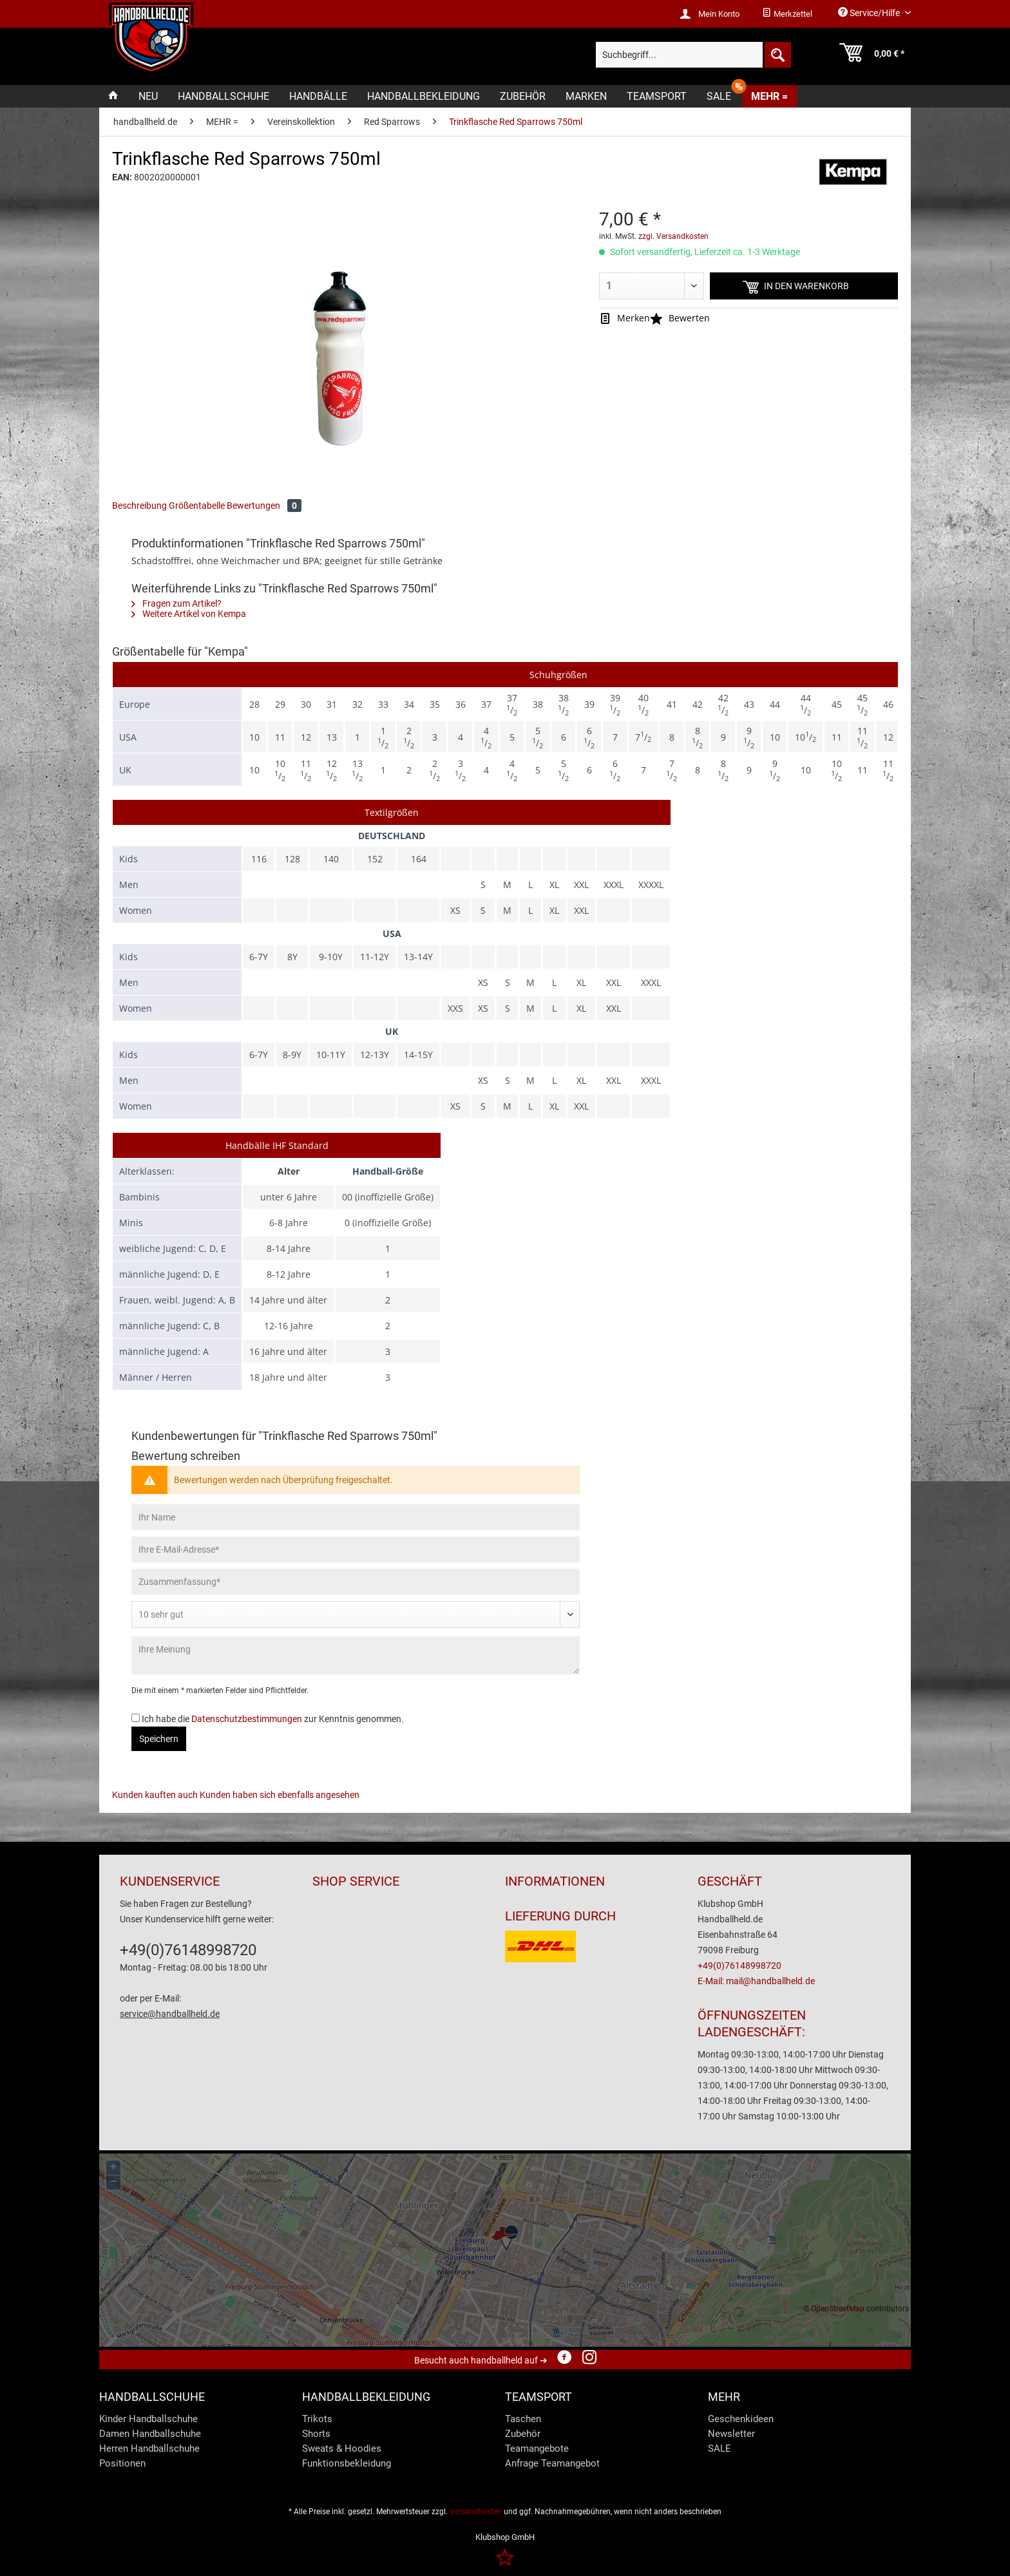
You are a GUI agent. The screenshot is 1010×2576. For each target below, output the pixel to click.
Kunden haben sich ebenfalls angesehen (279, 1795)
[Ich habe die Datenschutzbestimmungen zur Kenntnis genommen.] (135, 1718)
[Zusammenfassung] (355, 1582)
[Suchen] (777, 55)
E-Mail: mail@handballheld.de (756, 1981)
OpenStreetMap (837, 2308)
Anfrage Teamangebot (552, 2463)
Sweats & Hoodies (341, 2448)
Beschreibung (139, 505)
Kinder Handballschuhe (148, 2419)
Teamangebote (537, 2448)
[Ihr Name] (355, 1517)
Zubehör (522, 2433)
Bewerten (680, 318)
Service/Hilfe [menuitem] (870, 12)
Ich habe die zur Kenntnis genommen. (273, 1719)
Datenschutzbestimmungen (246, 1719)
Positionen (122, 2463)
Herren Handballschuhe (149, 2448)
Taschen (523, 2419)
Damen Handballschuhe (150, 2433)
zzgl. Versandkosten (673, 236)
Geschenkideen (741, 2419)
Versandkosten (476, 2511)
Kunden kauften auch (155, 1795)
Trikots (317, 2419)
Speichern (158, 1739)
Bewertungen (264, 505)
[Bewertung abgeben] (355, 1614)
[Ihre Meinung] (355, 1655)
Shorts (316, 2433)
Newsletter (731, 2433)
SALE (719, 2448)
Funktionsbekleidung (346, 2463)
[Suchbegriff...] (693, 55)
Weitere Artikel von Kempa (188, 614)
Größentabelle (197, 505)
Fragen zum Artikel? (176, 603)
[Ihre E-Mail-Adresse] (355, 1549)
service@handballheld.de (170, 2014)
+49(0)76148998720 (188, 1950)
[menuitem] (787, 14)
